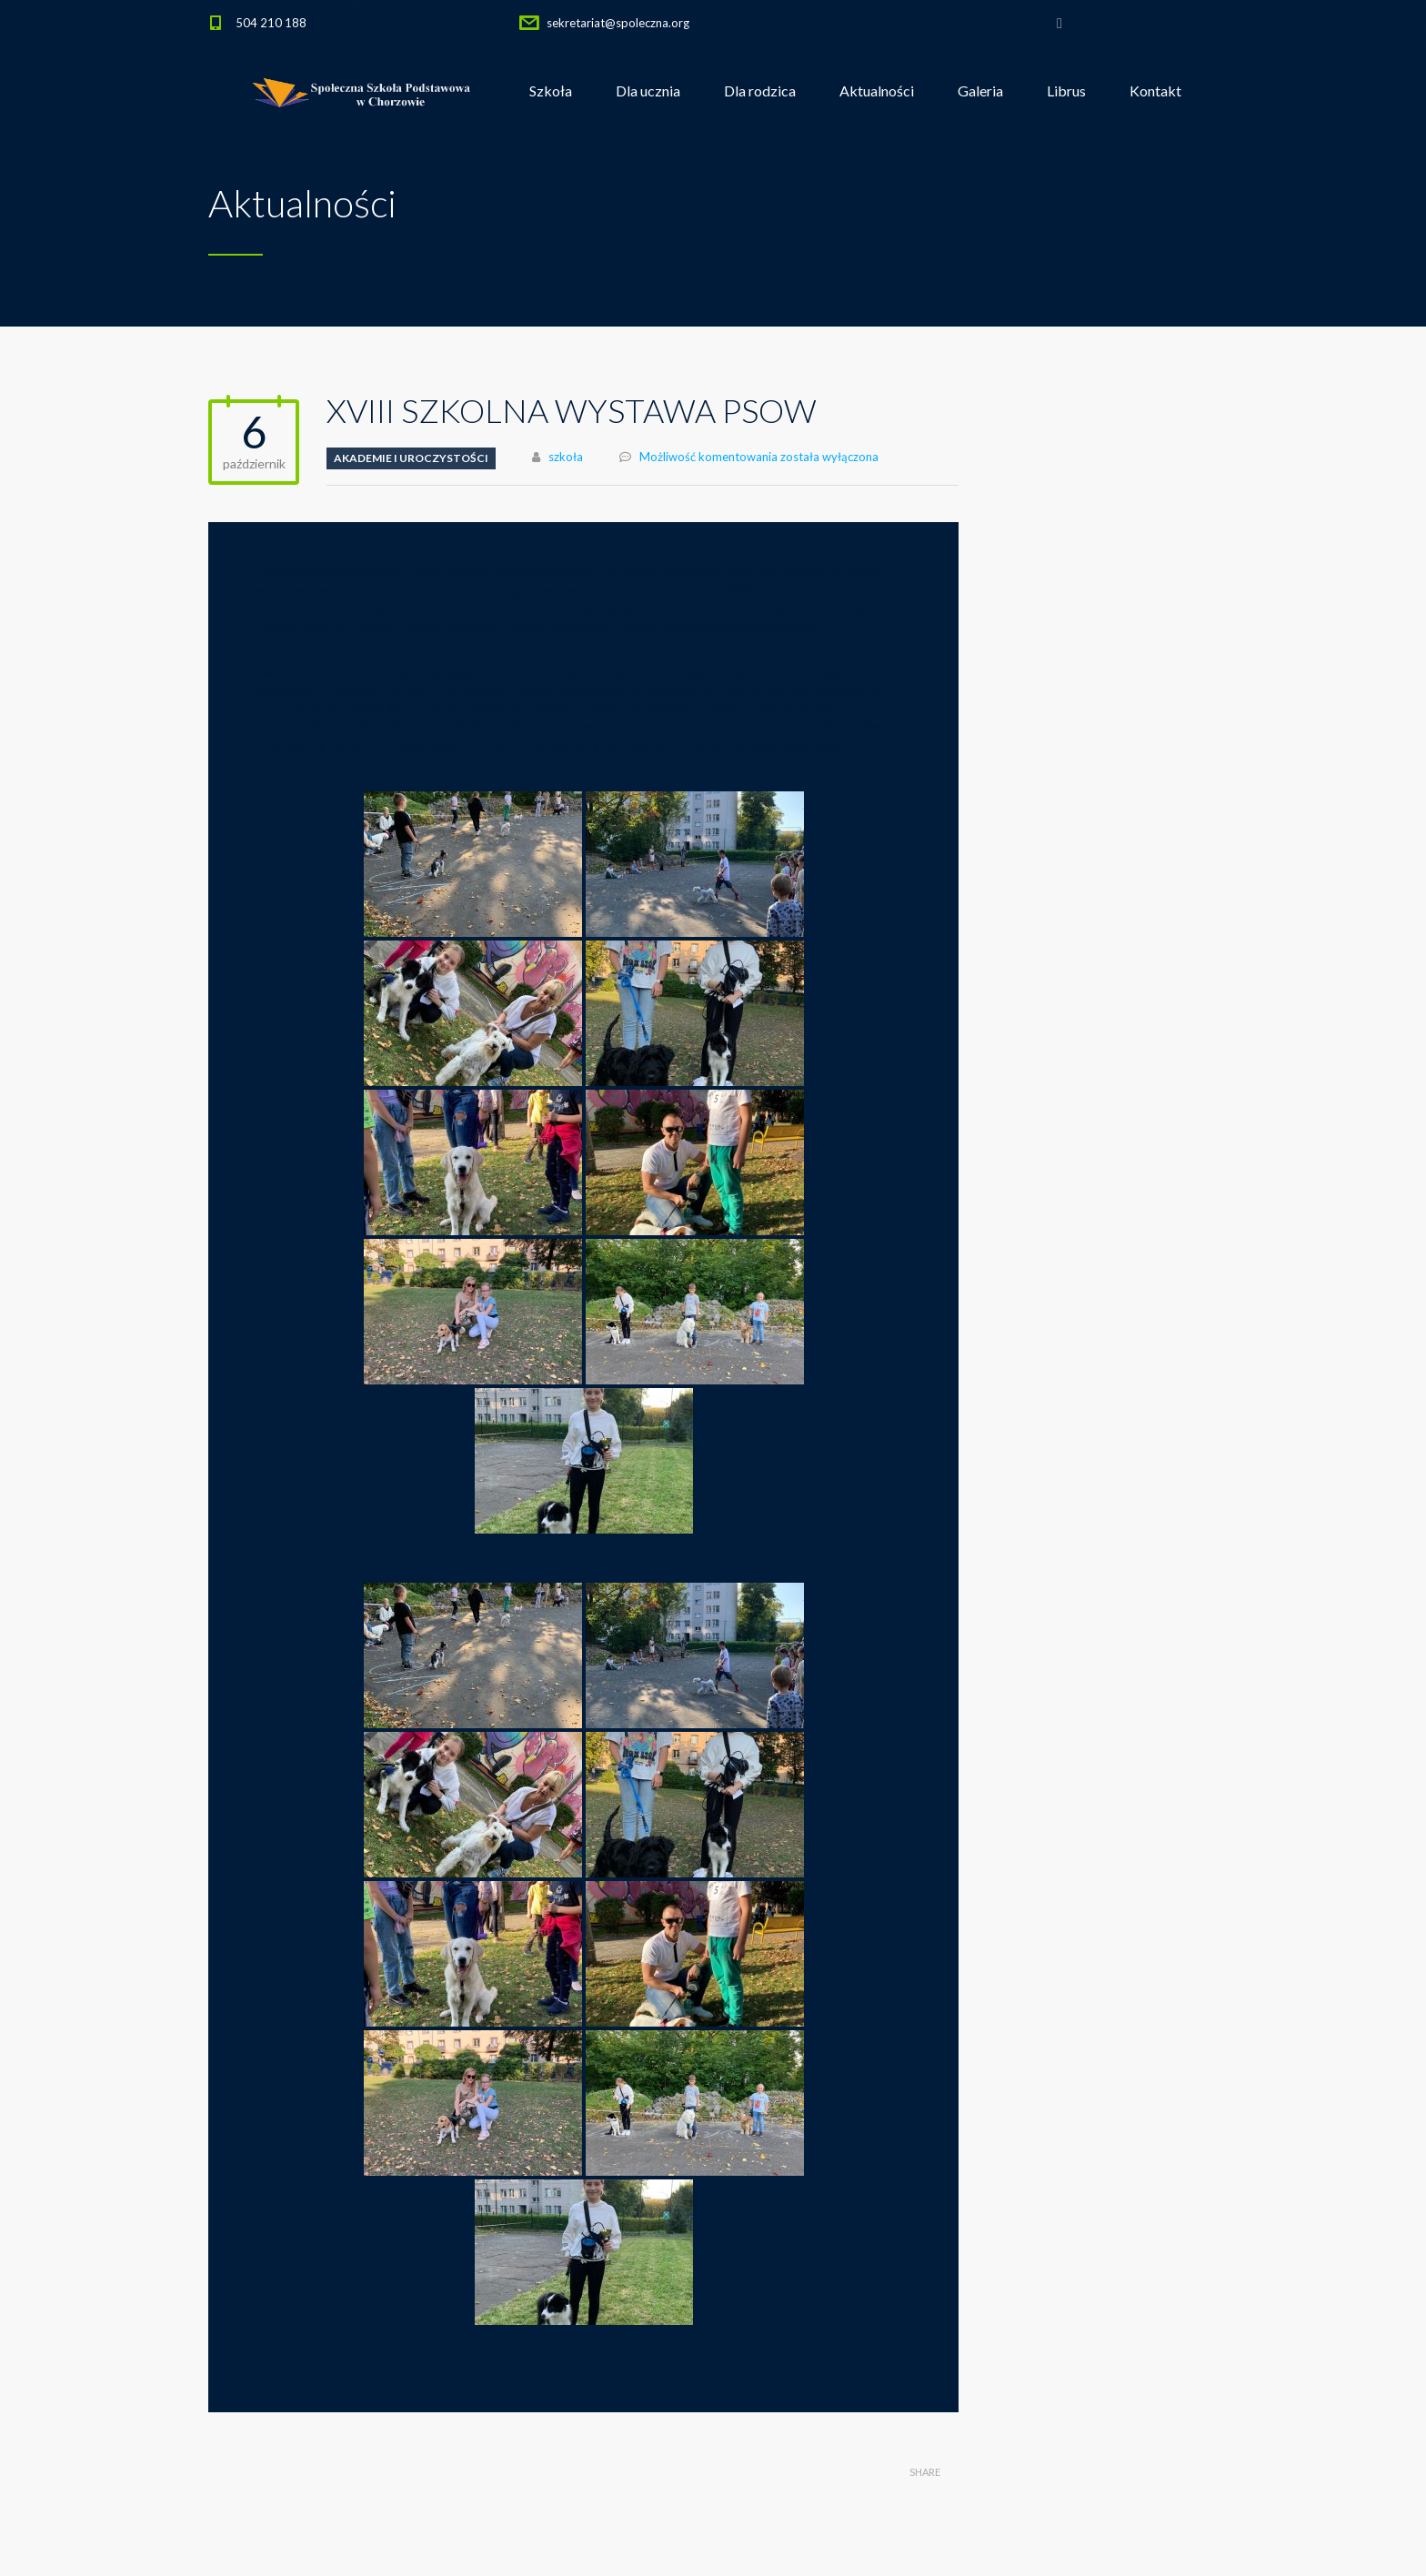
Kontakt (1155, 90)
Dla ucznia (648, 90)
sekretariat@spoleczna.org (618, 22)
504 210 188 (271, 22)
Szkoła (550, 90)
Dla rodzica (760, 90)
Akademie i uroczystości (411, 458)
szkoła (565, 456)
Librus (1066, 90)
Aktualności (876, 90)
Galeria (980, 90)
